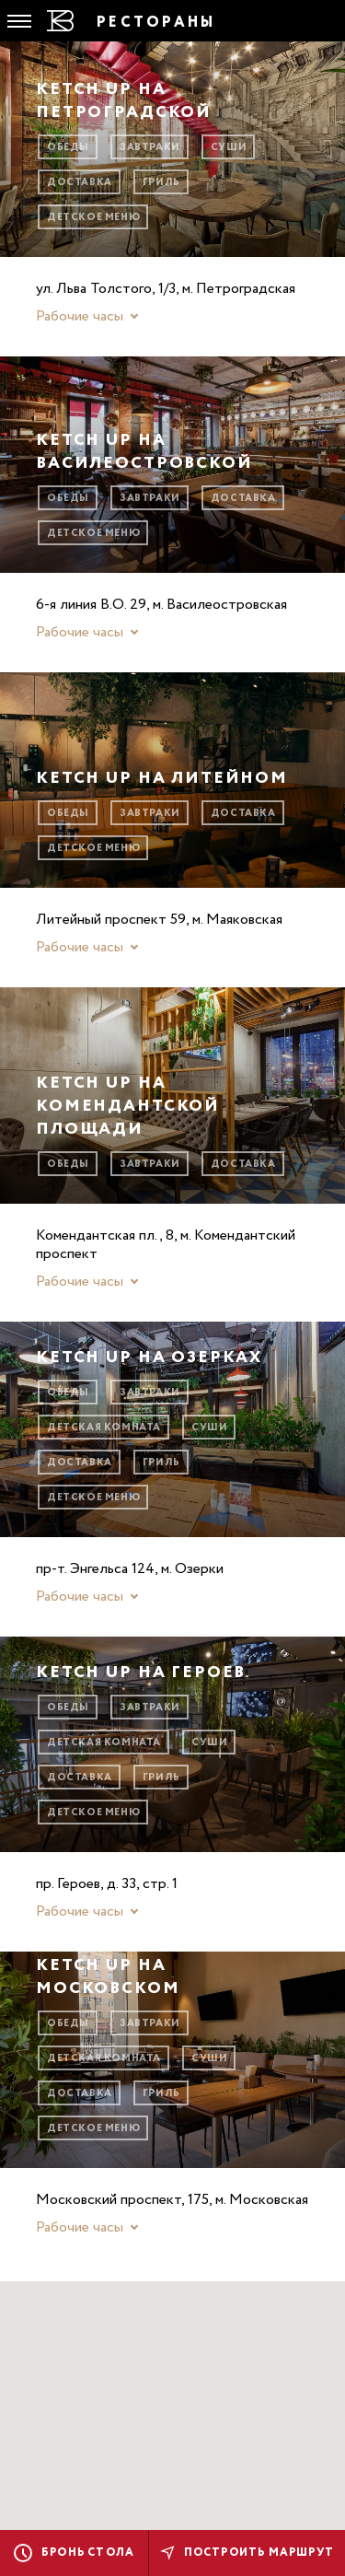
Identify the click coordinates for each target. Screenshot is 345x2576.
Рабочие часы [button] (79, 316)
